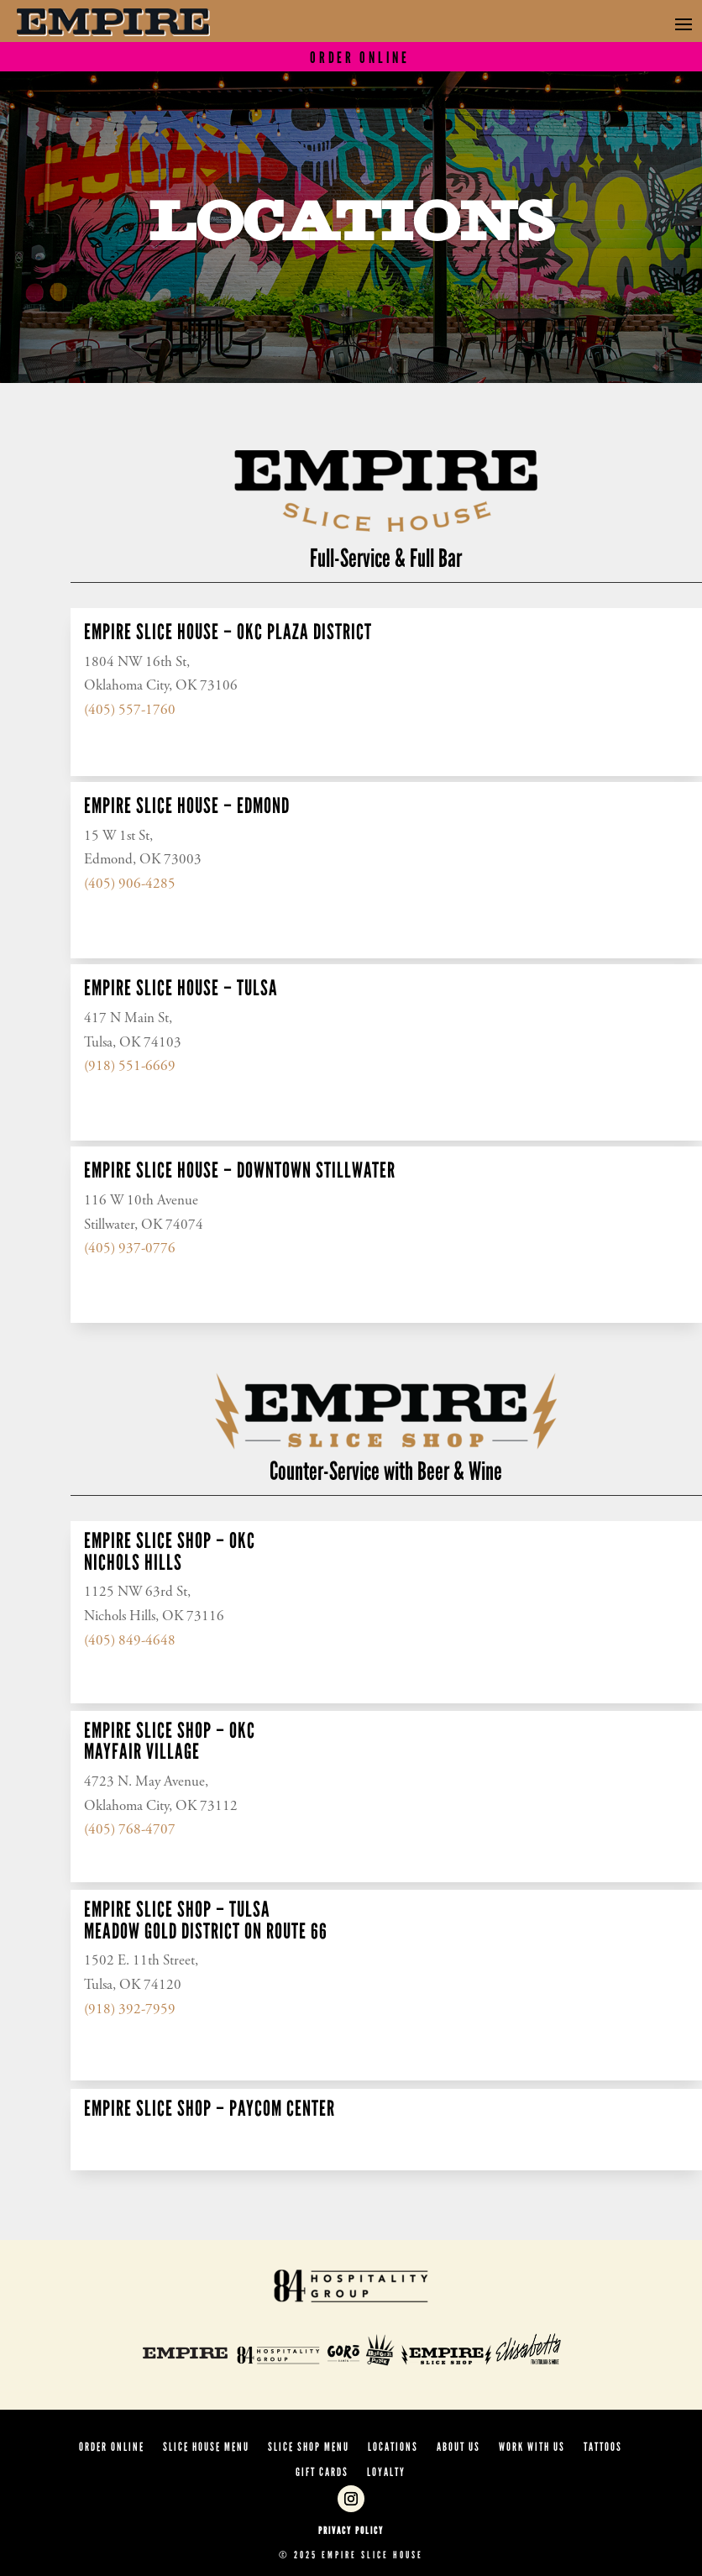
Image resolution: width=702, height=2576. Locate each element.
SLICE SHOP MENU (308, 2448)
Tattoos (603, 2448)
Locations (393, 2448)
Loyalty (386, 2473)
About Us (458, 2448)
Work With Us (532, 2448)
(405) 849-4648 (130, 1641)
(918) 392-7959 (130, 2010)
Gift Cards (322, 2473)
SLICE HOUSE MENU (206, 2448)
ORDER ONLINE (111, 2448)
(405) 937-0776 (130, 1249)
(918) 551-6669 (130, 1067)
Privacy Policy (351, 2531)
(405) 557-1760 (130, 711)
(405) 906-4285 (130, 885)
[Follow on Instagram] (351, 2498)
